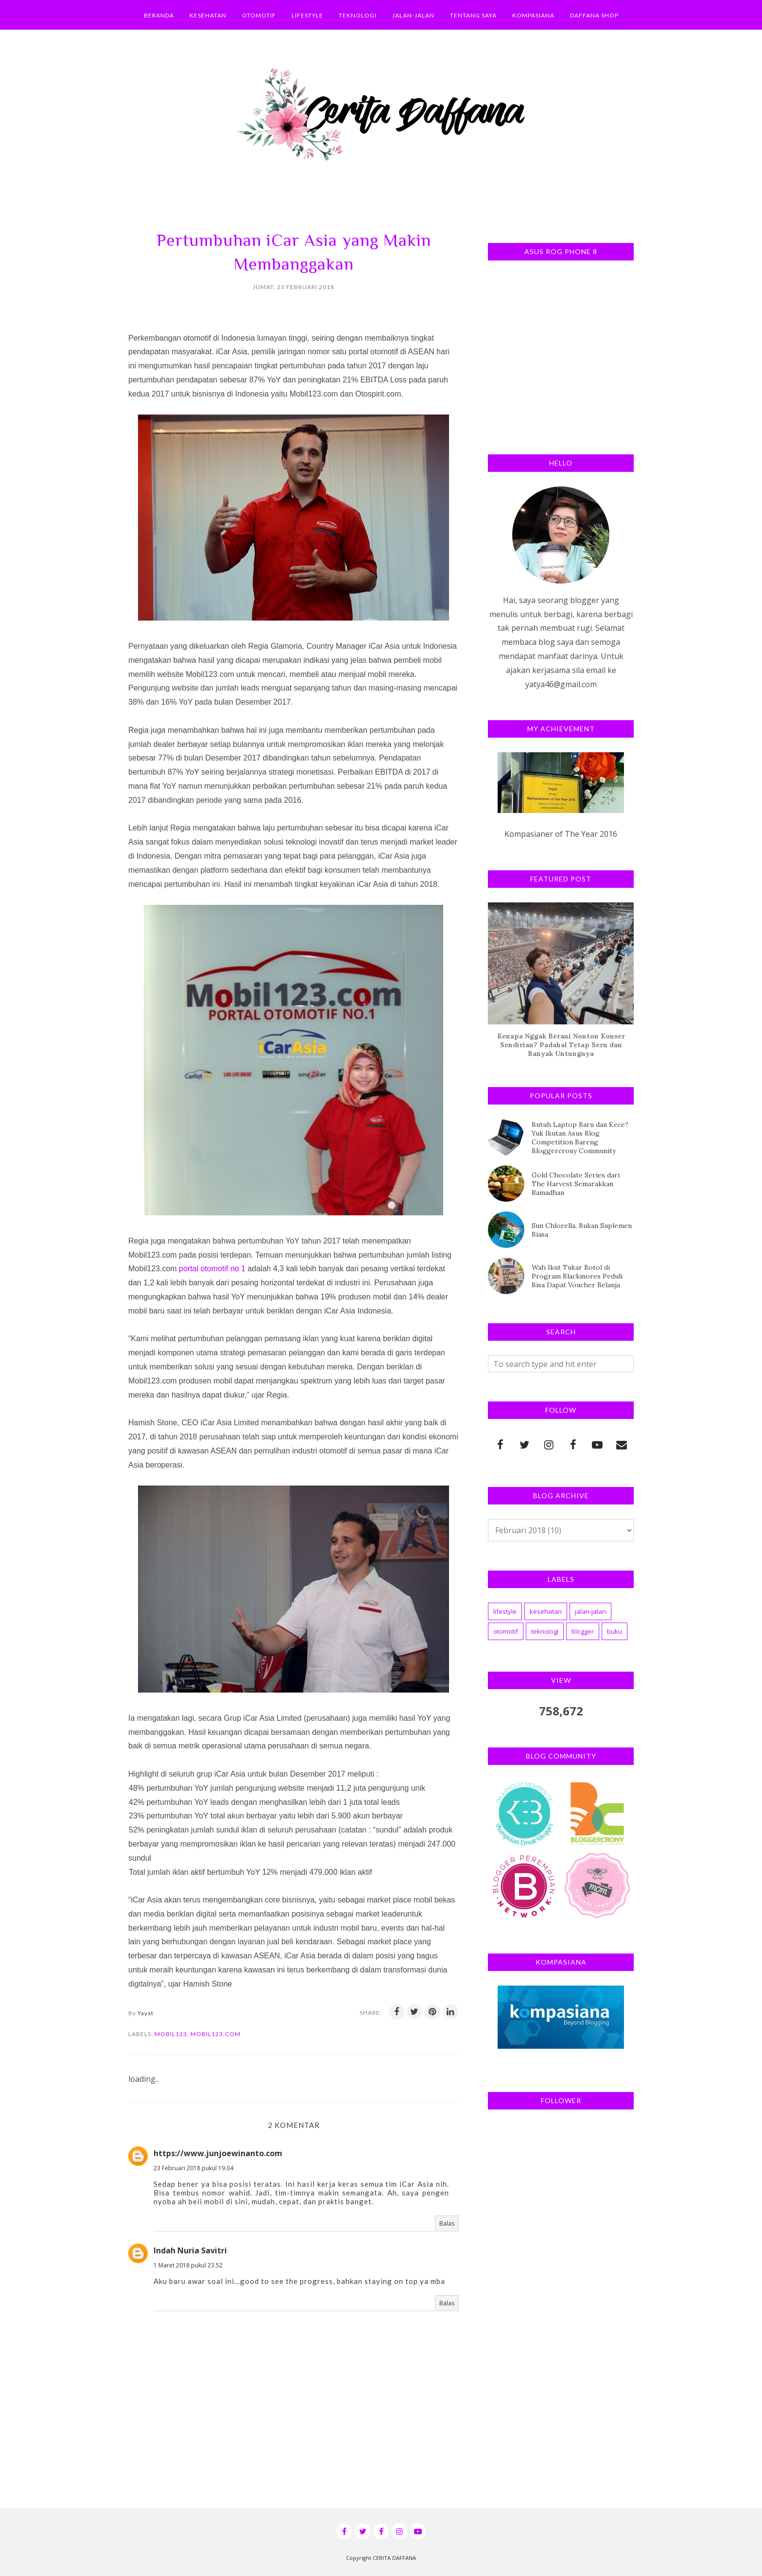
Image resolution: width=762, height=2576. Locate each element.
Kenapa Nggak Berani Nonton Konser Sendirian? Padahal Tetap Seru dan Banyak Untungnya (561, 1045)
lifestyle (505, 1611)
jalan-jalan (590, 1611)
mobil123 (171, 2034)
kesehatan (546, 1611)
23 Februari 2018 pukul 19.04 (193, 2168)
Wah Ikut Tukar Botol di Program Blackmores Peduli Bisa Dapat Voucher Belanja (577, 1276)
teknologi (544, 1631)
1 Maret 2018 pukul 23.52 (188, 2265)
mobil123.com (215, 2034)
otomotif (505, 1631)
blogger (583, 1631)
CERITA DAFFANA (394, 2557)
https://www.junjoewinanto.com (218, 2153)
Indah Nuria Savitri (190, 2250)
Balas (446, 2223)
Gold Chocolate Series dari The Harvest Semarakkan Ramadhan (576, 1184)
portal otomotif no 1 (212, 1268)
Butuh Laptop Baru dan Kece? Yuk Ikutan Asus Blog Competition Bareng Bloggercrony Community (580, 1137)
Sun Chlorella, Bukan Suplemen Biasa (582, 1230)
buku (614, 1631)
